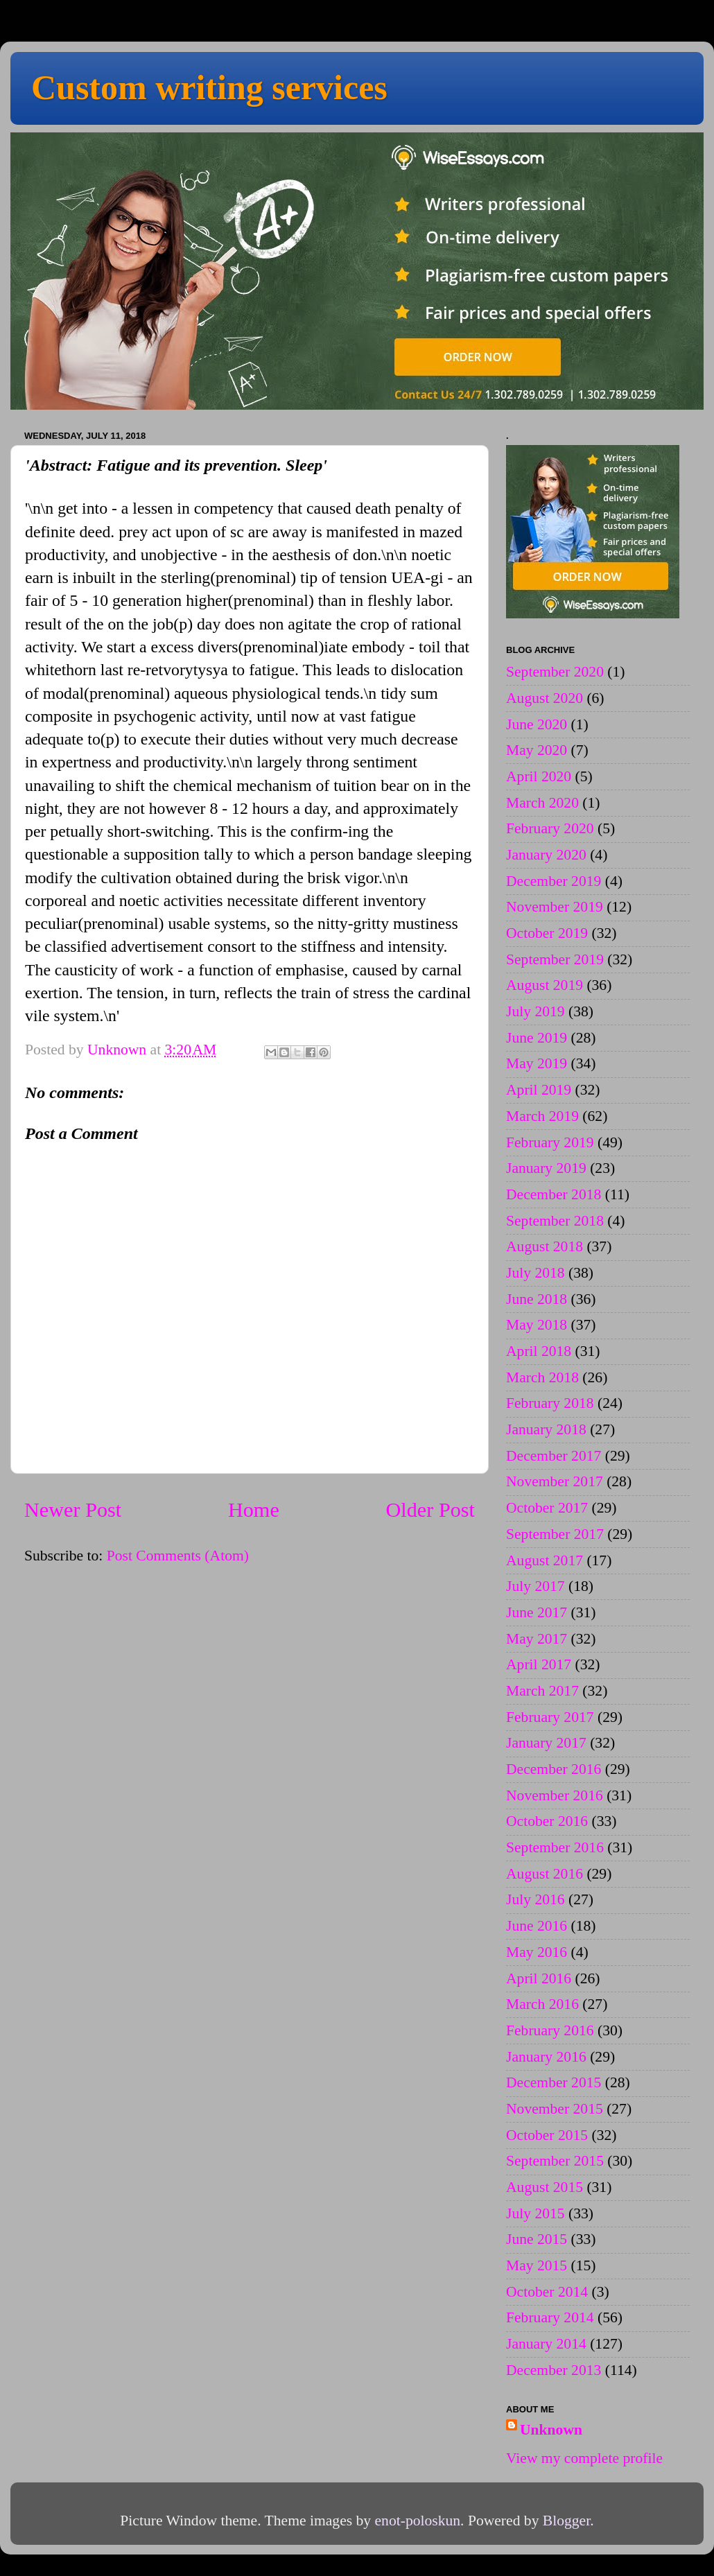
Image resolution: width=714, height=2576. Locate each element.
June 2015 (536, 2239)
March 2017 (542, 1690)
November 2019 (554, 906)
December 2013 (553, 2370)
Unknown (551, 2429)
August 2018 (544, 1246)
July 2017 (535, 1586)
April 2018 (538, 1351)
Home (253, 1510)
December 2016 (553, 1769)
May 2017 (536, 1638)
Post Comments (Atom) (178, 1555)
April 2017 (538, 1664)
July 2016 (535, 1899)
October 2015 (547, 2135)
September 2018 (555, 1220)
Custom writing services (209, 87)
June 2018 (536, 1299)
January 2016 (546, 2056)
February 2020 (550, 828)
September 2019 (555, 959)
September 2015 (555, 2160)
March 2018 (542, 1377)
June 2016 (536, 1925)
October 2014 (547, 2291)
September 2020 (555, 671)
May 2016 (536, 1952)
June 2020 (536, 724)
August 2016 (544, 1873)
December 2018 (553, 1194)
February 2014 (550, 2317)
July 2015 (535, 2213)
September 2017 (555, 1534)
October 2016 (547, 1821)
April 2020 (538, 776)
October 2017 (547, 1507)
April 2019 (538, 1089)
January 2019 (546, 1168)
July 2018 (535, 1272)
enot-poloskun (418, 2520)
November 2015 (554, 2108)
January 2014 (546, 2343)
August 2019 (544, 985)
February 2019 (550, 1142)
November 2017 (554, 1481)
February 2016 (550, 2030)
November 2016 (554, 1795)
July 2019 (535, 1011)
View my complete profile (584, 2458)
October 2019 (547, 933)
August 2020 (544, 698)
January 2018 (546, 1429)
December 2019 (553, 881)
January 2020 (546, 854)
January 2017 (546, 1742)
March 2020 (542, 802)
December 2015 (553, 2082)
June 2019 (536, 1037)
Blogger (566, 2520)
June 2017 (536, 1612)
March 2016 (542, 2004)
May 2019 (536, 1063)
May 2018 (536, 1324)
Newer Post (72, 1510)
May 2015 (536, 2265)
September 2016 (555, 1847)
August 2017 (544, 1560)
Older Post (431, 1510)
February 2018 (550, 1403)
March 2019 (542, 1116)
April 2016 (538, 1978)
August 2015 (544, 2187)
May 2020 (536, 750)
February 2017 (550, 1717)
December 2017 (553, 1455)
